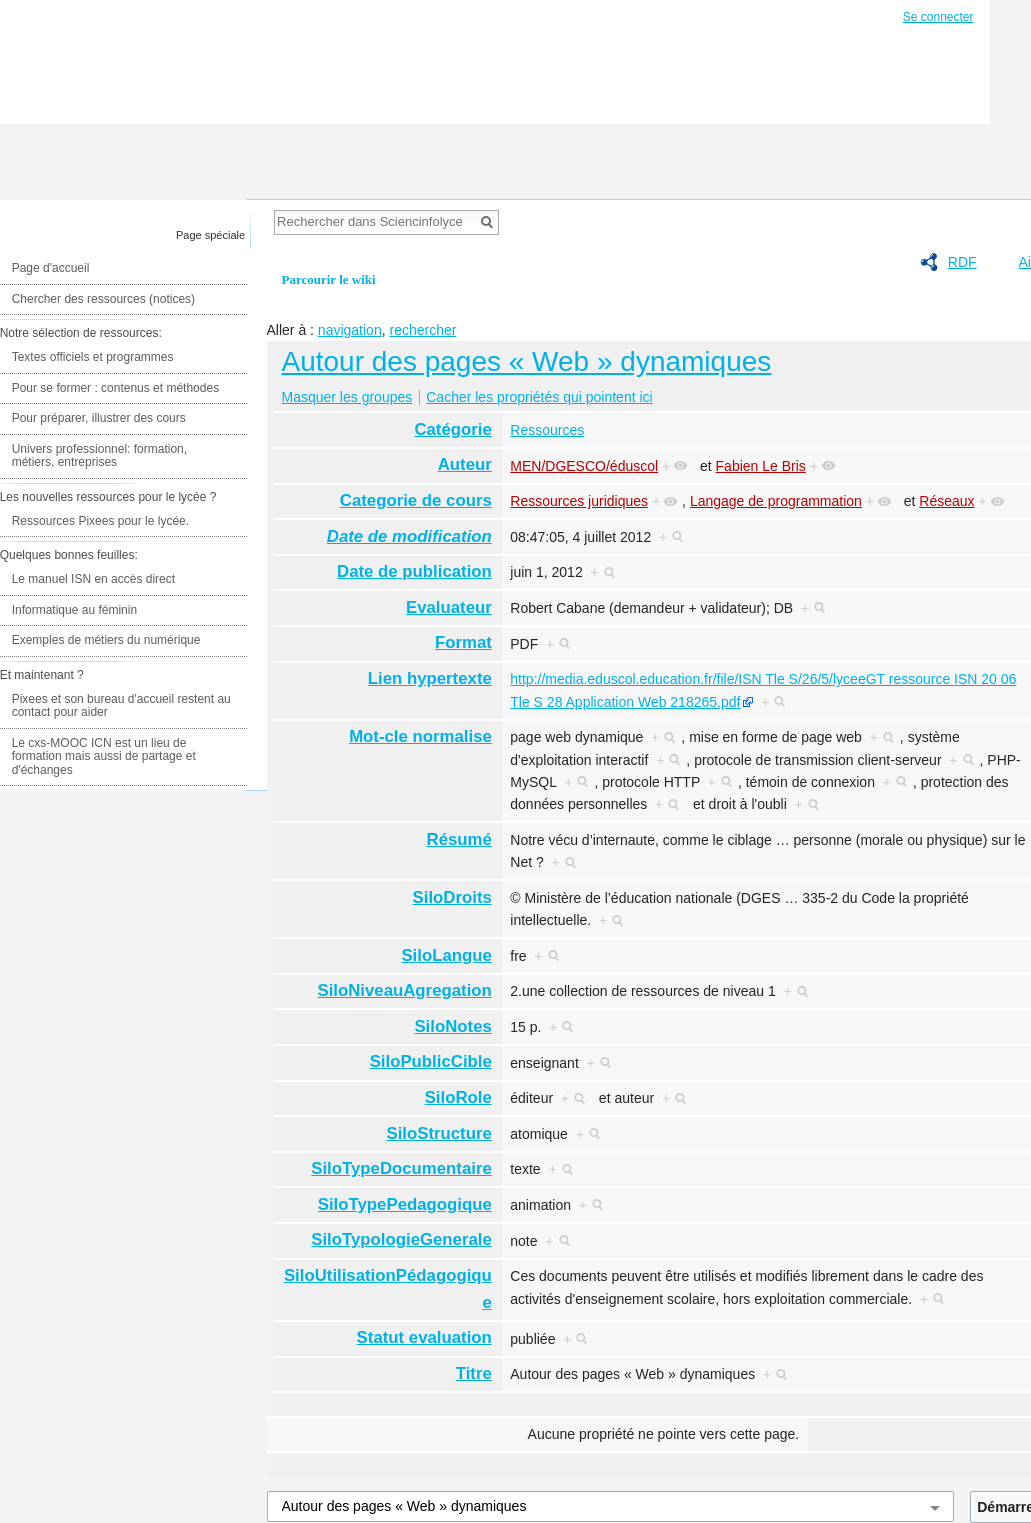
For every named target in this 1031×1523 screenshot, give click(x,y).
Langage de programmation (776, 501)
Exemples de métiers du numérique (106, 640)
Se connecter (938, 17)
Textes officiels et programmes (93, 357)
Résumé (459, 839)
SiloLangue (446, 955)
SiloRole (458, 1097)
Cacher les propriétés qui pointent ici (539, 397)
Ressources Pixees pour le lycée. (100, 521)
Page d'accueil (51, 268)
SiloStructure (438, 1133)
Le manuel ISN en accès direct (93, 579)
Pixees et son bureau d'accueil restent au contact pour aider (121, 706)
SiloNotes (452, 1026)
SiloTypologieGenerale (401, 1239)
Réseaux (946, 501)
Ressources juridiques (579, 501)
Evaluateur (449, 607)
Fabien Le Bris (761, 466)
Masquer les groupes (347, 397)
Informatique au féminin (74, 610)
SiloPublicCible (431, 1061)
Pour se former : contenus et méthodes (115, 388)
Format (463, 642)
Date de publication (414, 571)
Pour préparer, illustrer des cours (99, 418)
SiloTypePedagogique (405, 1204)
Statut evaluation (424, 1337)
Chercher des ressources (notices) (103, 299)
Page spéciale (210, 235)
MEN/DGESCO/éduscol (584, 466)
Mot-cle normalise (420, 736)
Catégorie (452, 429)
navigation (350, 330)
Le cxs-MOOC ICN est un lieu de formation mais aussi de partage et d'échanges (104, 756)
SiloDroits (452, 897)
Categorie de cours (416, 500)
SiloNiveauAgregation (404, 990)
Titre (474, 1373)
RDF (962, 262)
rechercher (422, 330)
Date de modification (409, 536)
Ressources (547, 430)
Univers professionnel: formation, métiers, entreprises (99, 456)
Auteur (465, 464)
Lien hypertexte (430, 678)
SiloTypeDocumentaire (401, 1168)
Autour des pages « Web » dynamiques (527, 361)
